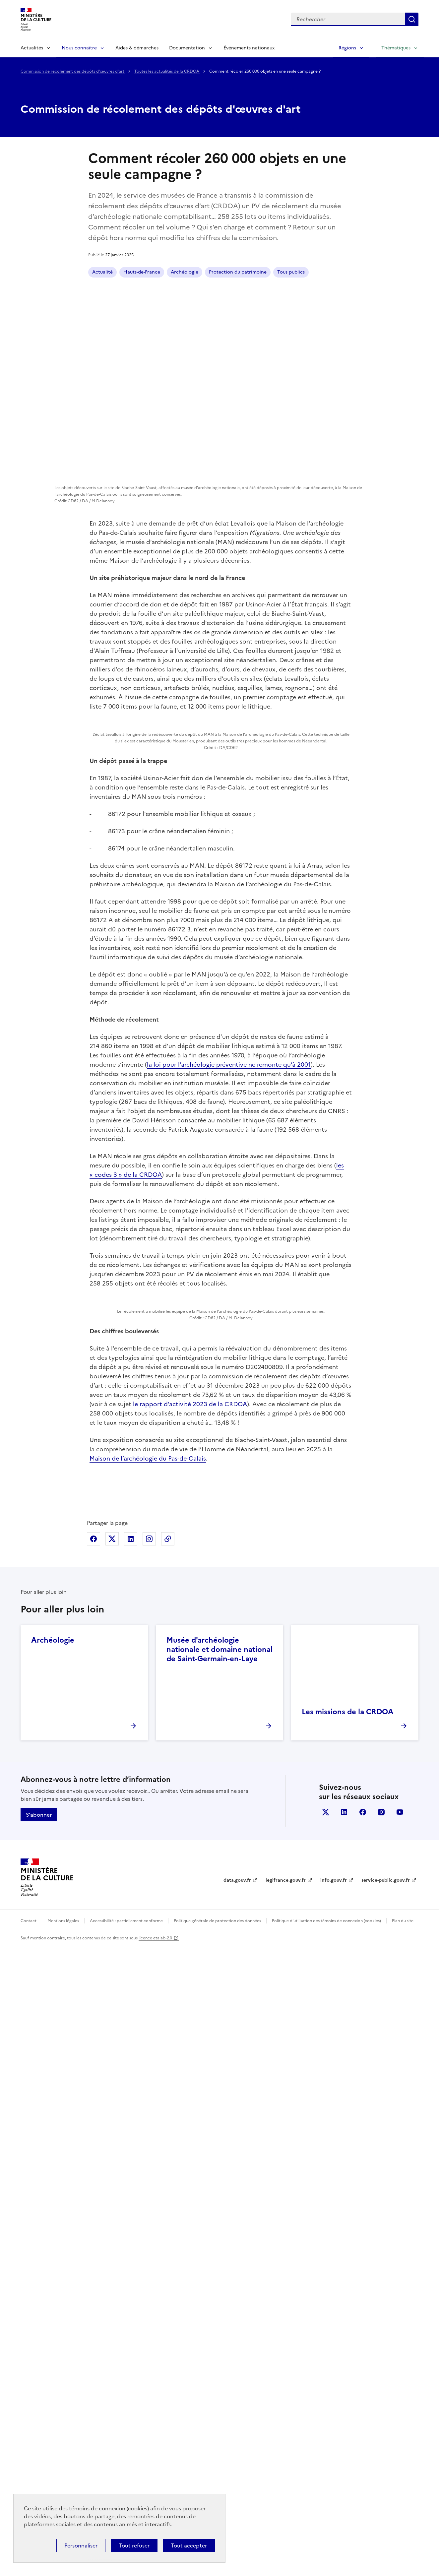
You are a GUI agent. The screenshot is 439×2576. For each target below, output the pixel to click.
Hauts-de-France (141, 272)
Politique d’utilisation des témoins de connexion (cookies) (326, 2550)
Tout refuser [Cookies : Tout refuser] (134, 2545)
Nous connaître (79, 47)
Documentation (187, 47)
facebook (362, 2441)
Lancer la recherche (411, 19)
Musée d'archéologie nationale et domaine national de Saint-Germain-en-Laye (219, 2278)
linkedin (344, 2441)
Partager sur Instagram (149, 2168)
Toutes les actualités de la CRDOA (167, 71)
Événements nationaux (249, 47)
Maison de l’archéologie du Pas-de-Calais (148, 2087)
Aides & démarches (136, 47)
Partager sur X (112, 2168)
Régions (347, 47)
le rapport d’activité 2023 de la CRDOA (190, 2033)
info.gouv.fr (333, 2509)
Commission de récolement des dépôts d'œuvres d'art (73, 71)
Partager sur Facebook (93, 2168)
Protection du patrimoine (238, 272)
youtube (400, 2441)
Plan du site (402, 2550)
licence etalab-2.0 (155, 2567)
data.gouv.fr (237, 2509)
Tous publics (291, 272)
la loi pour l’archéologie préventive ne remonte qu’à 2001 (229, 1305)
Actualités (32, 47)
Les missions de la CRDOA (347, 2341)
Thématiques (395, 47)
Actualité (102, 272)
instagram (381, 2441)
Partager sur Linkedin (130, 2168)
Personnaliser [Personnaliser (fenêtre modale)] (80, 2545)
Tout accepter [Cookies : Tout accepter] (189, 2545)
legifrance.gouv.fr (286, 2509)
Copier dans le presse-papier (167, 2168)
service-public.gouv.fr (385, 2509)
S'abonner (39, 2444)
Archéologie (184, 272)
